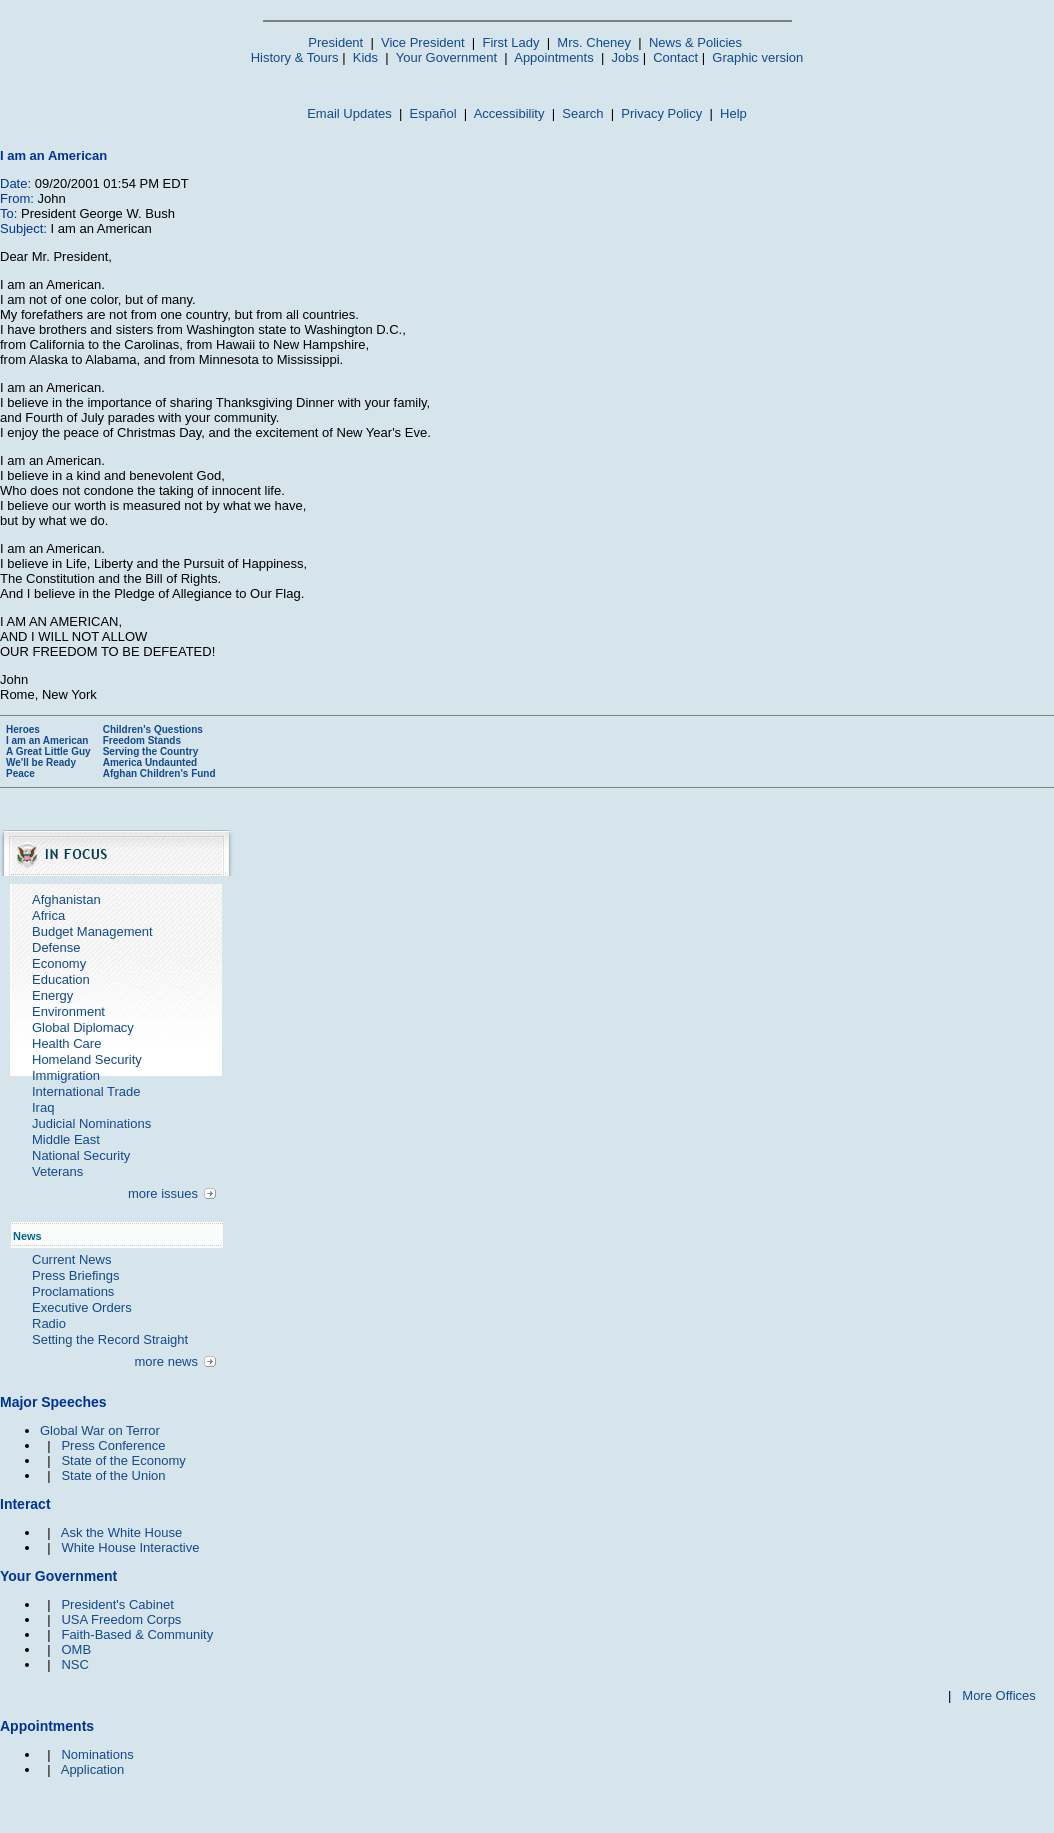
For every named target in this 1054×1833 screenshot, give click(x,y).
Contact (675, 57)
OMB (76, 1649)
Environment (68, 1011)
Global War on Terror (100, 1430)
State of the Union (113, 1475)
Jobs (625, 57)
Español (433, 113)
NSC (74, 1664)
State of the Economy (123, 1460)
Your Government (446, 57)
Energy (52, 995)
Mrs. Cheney (594, 42)
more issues (163, 1193)
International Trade (86, 1091)
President (335, 42)
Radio (49, 1323)
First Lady (510, 42)
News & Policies (695, 42)
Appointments (554, 57)
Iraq (43, 1107)
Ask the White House (121, 1532)
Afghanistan (66, 899)
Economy (59, 963)
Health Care (66, 1043)
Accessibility (509, 113)
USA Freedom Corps (121, 1619)
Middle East (66, 1139)
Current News (71, 1259)
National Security (81, 1155)
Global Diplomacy (83, 1027)
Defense (56, 947)
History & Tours (295, 57)
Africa (48, 915)
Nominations (97, 1754)
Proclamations (73, 1291)
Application (93, 1769)
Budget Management (92, 931)
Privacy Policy (661, 113)
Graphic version (757, 57)
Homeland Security (87, 1059)
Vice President (423, 42)
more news (166, 1361)
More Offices (998, 1695)
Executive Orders (82, 1307)
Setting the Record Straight (110, 1339)
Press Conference (113, 1445)
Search (582, 113)
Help (733, 113)
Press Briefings (75, 1275)
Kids (365, 57)
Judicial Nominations (91, 1123)
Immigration (66, 1075)
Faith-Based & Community (137, 1634)
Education (61, 979)
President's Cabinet (117, 1604)
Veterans (57, 1171)
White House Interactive (130, 1547)
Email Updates (349, 113)
